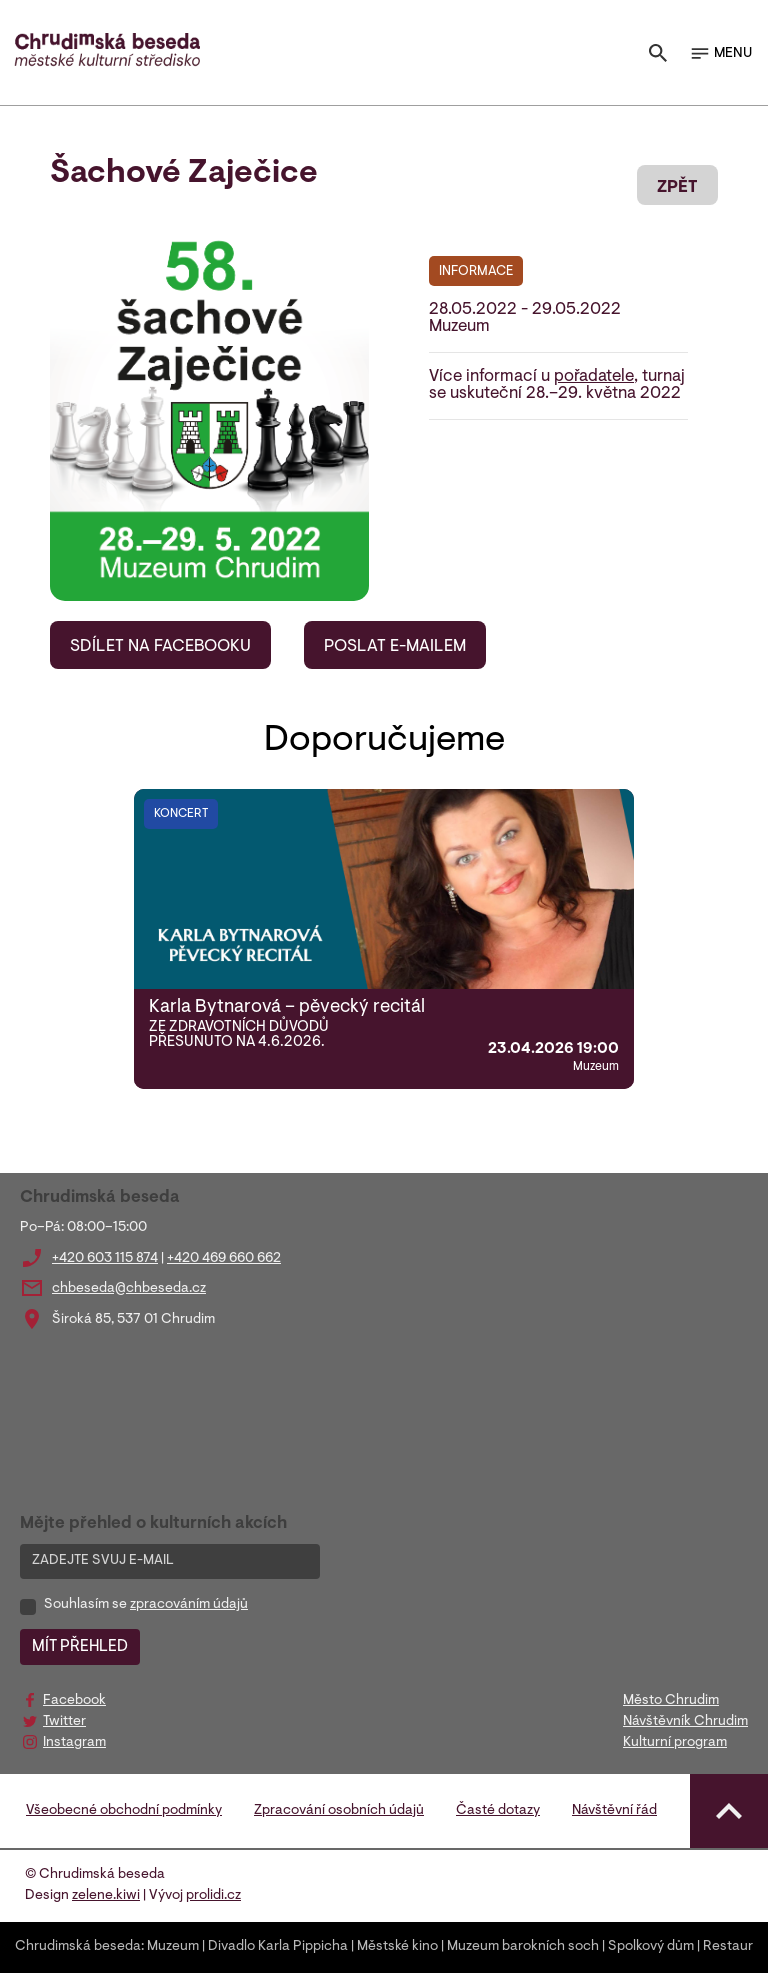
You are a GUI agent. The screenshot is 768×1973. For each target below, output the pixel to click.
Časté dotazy (498, 1811)
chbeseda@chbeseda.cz (129, 1289)
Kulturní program (675, 1743)
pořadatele (594, 377)
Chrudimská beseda (78, 1947)
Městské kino (397, 1947)
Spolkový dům (651, 1947)
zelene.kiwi (106, 1896)
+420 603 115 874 (105, 1259)
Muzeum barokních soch (523, 1947)
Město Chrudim (671, 1701)
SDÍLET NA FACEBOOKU (160, 647)
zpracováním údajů (189, 1605)
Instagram (74, 1743)
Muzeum (173, 1947)
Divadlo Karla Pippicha (278, 1947)
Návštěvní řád (614, 1811)
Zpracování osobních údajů (339, 1811)
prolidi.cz (213, 1896)
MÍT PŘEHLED (80, 1647)
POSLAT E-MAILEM (395, 647)
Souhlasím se (146, 1605)
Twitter (64, 1722)
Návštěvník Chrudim (685, 1722)
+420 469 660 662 (224, 1259)
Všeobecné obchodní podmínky (124, 1811)
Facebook (74, 1701)
